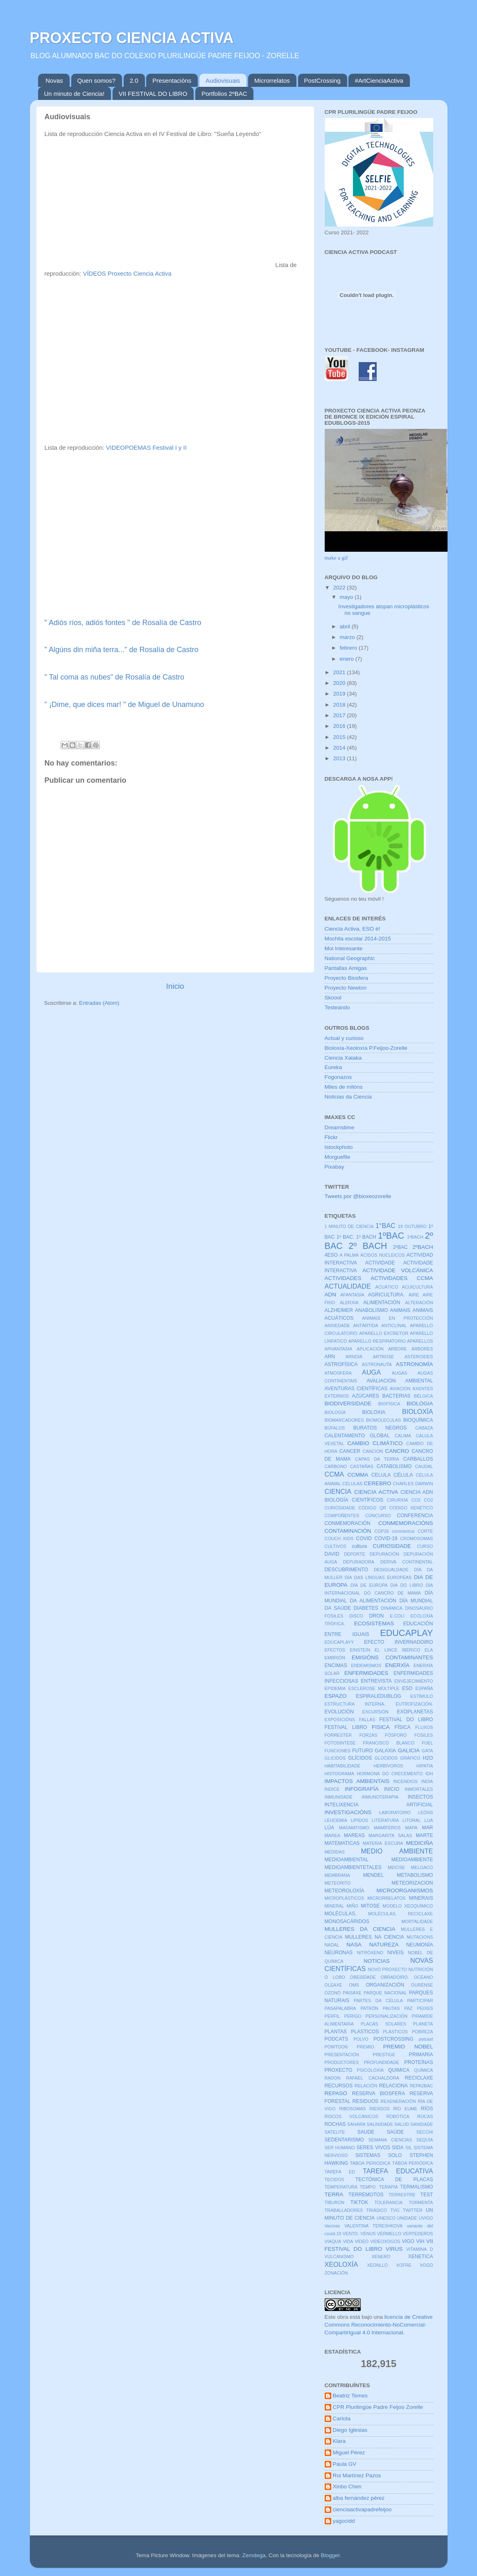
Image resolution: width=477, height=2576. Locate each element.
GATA (427, 1750)
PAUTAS (391, 2008)
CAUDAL (424, 1466)
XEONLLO (377, 2265)
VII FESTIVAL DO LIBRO (153, 93)
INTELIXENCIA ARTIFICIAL (379, 1805)
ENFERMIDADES (366, 1673)
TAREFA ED (340, 2171)
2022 (340, 588)
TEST (426, 2195)
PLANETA (423, 2023)
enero (347, 659)
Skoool (333, 998)
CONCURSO (378, 1515)
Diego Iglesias (350, 2430)
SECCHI (424, 2132)
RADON (333, 2077)
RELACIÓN (366, 2085)
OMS (354, 1984)
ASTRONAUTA (377, 1364)
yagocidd (344, 2521)
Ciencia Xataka (343, 1058)
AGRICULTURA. (386, 1295)
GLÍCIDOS (360, 1758)
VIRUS (394, 2249)
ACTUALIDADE (348, 1286)
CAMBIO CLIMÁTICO (374, 1443)
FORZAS (368, 1735)
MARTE (424, 1835)
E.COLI (397, 1615)
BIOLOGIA (420, 1403)
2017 (340, 715)
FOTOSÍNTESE (340, 1742)
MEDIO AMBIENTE (397, 1851)
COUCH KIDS (339, 1538)
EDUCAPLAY (406, 1633)
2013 (340, 758)
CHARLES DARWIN (413, 1483)
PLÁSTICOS (395, 2031)
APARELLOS (420, 1341)
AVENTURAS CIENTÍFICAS (356, 1388)
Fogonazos (338, 1077)
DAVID (332, 1554)
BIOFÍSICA (389, 1403)
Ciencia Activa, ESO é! (352, 929)
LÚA (330, 1828)
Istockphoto (339, 1147)
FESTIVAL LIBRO (346, 1727)
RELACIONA (393, 2086)
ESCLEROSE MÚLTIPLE (374, 1688)
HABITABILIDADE (342, 1765)
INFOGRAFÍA (362, 1789)
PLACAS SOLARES (383, 2023)
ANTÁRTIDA (365, 1325)
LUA (429, 1820)
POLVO (360, 2039)
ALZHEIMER (339, 1310)
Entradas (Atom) (99, 1003)
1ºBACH (415, 1237)
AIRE (414, 1294)
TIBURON (335, 2202)
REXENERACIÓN (398, 2101)
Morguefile (337, 1157)
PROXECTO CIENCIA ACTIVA (132, 37)
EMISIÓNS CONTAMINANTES (392, 1657)
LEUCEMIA (336, 1820)
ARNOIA (354, 1356)
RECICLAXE (419, 2078)
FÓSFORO (396, 1735)
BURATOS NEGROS (380, 1428)
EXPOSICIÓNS (340, 1719)
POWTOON (336, 2046)
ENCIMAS (336, 1665)
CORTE (425, 1531)
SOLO (395, 2155)
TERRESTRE (402, 2194)
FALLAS (367, 1719)
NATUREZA (384, 1945)
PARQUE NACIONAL (385, 1992)
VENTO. (351, 2233)
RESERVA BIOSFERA (378, 2093)
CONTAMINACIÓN (348, 1531)
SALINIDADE (380, 2124)
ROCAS (425, 2116)
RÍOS (427, 2109)
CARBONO (336, 1466)
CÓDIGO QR (372, 1507)
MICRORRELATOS (386, 1898)
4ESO (331, 1255)
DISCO (356, 1615)
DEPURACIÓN (384, 1554)
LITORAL (411, 1820)
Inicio (175, 986)
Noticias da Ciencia (348, 1097)
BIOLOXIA (373, 1412)
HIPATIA (424, 1765)
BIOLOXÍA (417, 1411)
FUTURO (362, 1751)
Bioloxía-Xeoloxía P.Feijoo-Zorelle (366, 1048)
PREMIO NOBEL (408, 2047)
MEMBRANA (337, 1875)
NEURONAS (339, 1952)
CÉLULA (403, 1475)
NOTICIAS (377, 1961)
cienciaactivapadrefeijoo (362, 2509)
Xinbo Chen (347, 2486)
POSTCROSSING (393, 2039)
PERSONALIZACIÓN (387, 2016)
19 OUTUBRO (412, 1226)
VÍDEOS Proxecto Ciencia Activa (127, 273)
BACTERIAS (396, 1396)
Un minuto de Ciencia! (74, 93)
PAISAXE (352, 1992)
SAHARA (356, 2124)
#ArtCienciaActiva (379, 80)
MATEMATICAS (342, 1843)
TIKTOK (359, 2202)
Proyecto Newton (346, 988)
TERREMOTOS (365, 2195)
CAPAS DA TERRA (377, 1459)
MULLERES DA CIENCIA (360, 1929)
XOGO (426, 2265)
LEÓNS (425, 1812)
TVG (394, 2210)
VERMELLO (389, 2233)
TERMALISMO (416, 2187)
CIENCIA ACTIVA (376, 1492)
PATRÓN (369, 2008)
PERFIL (332, 2016)
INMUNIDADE (339, 1796)
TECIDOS (334, 2179)
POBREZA (422, 2031)
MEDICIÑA (419, 1843)
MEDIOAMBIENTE (412, 1859)
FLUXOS (424, 1727)
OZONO (333, 1992)
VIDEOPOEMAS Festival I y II (146, 447)
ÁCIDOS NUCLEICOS (382, 1255)
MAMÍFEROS (387, 1827)
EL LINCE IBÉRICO (397, 1649)
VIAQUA (333, 2241)
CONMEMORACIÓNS (405, 1523)
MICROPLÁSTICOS (344, 1898)
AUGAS (399, 1373)
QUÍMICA (423, 2070)
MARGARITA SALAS (390, 1835)
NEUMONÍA (419, 1945)
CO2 (415, 1500)
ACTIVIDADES (343, 1278)
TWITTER (413, 2210)
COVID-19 (386, 1538)
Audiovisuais (223, 80)
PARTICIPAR (420, 2000)
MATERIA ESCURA (383, 1843)
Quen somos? (96, 80)
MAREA (332, 1835)
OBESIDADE (363, 1977)
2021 (340, 672)
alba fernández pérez (359, 2498)
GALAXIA (385, 1751)
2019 (340, 694)
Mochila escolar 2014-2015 (358, 939)
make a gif (336, 558)
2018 (340, 705)
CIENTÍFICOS (367, 1500)
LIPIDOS (359, 1820)
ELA (429, 1649)
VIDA (348, 2241)
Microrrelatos (272, 80)
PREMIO (365, 2046)
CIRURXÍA (397, 1500)
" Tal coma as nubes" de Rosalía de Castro (115, 677)
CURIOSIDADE (392, 1546)
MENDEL (373, 1875)
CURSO (425, 1546)
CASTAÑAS (361, 1466)
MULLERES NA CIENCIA (374, 1937)
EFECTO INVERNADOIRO (398, 1642)
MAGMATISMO (354, 1827)
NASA (354, 1945)
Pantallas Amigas (346, 968)
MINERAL (334, 1905)
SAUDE (366, 2132)
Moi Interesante (344, 948)
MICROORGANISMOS (404, 1890)
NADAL (332, 1944)
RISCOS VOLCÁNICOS (352, 2116)
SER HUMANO (340, 2147)
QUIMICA (398, 2070)
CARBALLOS (418, 1459)
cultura (359, 1546)
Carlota (342, 2418)
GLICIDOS (335, 1758)
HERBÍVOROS (388, 1765)
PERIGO (352, 2016)
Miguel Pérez (349, 2452)
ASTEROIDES (419, 1356)
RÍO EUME (405, 2108)
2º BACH (367, 1246)
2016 (340, 726)
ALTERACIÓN (419, 1302)
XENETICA (420, 2256)
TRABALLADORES (344, 2210)
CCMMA (357, 1475)
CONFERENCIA (415, 1515)
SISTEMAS (367, 2155)
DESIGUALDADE (391, 1569)
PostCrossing (322, 80)
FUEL (427, 1742)
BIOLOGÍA (335, 1412)
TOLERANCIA (388, 2202)
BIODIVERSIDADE (348, 1403)
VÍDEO (362, 2241)
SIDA (397, 2147)
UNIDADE (407, 2218)
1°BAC (385, 1225)
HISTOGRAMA (339, 1773)
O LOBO (335, 1977)
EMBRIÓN (335, 1657)
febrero (349, 648)
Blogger (330, 2555)
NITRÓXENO (370, 1952)
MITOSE (370, 1906)
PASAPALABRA (340, 2008)
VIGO (408, 2241)
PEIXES (425, 2008)
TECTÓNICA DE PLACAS (394, 2179)
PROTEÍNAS (418, 2062)
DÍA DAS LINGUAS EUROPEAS (378, 1577)
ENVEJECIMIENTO (413, 1681)
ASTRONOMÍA (414, 1364)
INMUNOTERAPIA (380, 1796)
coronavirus (403, 1531)
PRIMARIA (421, 2054)
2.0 (134, 80)
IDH (429, 1773)
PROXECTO (339, 2070)
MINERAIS (421, 1898)
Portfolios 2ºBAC (224, 93)
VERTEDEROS (417, 2233)
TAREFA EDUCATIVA (398, 2171)
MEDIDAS (335, 1851)
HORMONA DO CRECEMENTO (390, 1773)
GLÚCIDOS (386, 1758)
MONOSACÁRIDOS (347, 1921)
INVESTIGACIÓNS (348, 1812)
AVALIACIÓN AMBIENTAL (399, 1381)
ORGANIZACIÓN (385, 1985)
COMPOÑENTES (342, 1515)
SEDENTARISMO (344, 2140)
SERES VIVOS (374, 2147)
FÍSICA (403, 1727)
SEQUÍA (424, 2139)
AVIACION (400, 1388)
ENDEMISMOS (366, 1665)
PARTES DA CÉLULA (378, 2000)
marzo (348, 637)
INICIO (391, 1789)
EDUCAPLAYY (339, 1642)
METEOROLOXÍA (344, 1891)
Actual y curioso (344, 1038)
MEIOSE (396, 1867)
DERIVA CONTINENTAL (406, 1561)
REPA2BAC (421, 2085)
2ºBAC (400, 1247)
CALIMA (403, 1435)
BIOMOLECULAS (383, 1420)
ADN (331, 1294)
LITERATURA (385, 1820)
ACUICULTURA (417, 1287)
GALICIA (409, 1750)
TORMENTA (421, 2202)
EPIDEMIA (335, 1688)
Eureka (333, 1067)
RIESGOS (379, 2108)
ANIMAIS (400, 1310)
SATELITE (335, 2132)
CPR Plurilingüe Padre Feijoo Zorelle (378, 2407)
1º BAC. (346, 1237)
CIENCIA (338, 1491)
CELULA (381, 1475)
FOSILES (423, 1735)
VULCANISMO (339, 2256)
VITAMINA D (419, 2249)
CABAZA (424, 1427)
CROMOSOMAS (416, 1538)
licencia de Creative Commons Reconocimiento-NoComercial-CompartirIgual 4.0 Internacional (379, 2325)
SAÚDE (395, 2132)
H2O (428, 1758)
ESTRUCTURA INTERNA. (355, 1703)
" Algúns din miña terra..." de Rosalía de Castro (122, 650)
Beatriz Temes (350, 2395)
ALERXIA (349, 1302)
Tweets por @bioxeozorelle (358, 1196)
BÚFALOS (335, 1427)
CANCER (349, 1451)
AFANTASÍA (352, 1294)
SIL (408, 2147)
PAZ (408, 2008)
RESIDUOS (365, 2101)
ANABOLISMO (371, 1310)
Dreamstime (340, 1127)
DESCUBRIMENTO (346, 1569)
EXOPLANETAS (415, 1712)
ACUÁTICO (386, 1287)
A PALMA (349, 1255)
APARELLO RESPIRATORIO (377, 1341)
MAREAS (354, 1835)
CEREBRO (377, 1483)
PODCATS (336, 2039)
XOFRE (403, 2265)
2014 (340, 748)
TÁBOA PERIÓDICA (412, 2163)
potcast (426, 2039)
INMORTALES (419, 1789)
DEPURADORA (358, 1561)
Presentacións (171, 80)
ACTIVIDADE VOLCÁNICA (397, 1270)
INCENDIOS (405, 1781)
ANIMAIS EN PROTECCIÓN (397, 1318)
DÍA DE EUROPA (369, 1585)
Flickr (331, 1137)
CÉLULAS (352, 1483)
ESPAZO (336, 1696)
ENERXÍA (397, 1665)
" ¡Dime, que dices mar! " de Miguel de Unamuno (124, 704)
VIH (420, 2241)
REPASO (336, 2093)
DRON (376, 1616)
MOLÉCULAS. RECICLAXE (400, 1913)
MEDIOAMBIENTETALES (353, 1867)
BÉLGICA (423, 1395)
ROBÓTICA (397, 2116)
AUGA (371, 1372)
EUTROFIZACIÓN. (414, 1703)
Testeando (337, 1007)
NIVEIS (395, 1952)
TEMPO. (368, 2186)
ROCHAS (335, 2124)
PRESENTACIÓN (342, 2054)
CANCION (373, 1451)
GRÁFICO (410, 1758)
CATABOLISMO (394, 1466)
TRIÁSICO (376, 2210)
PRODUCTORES (342, 2062)
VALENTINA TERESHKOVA (373, 2225)
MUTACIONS (420, 1937)
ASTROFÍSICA (341, 1364)
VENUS (367, 2233)
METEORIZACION (412, 1883)
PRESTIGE (384, 2054)
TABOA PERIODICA (370, 2163)
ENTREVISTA (376, 1681)
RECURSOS (339, 2086)
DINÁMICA (391, 1608)
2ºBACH (423, 1247)
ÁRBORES (422, 1348)
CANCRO (397, 1451)
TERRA (334, 2194)
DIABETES (366, 1608)
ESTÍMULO (421, 1696)
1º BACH (366, 1237)
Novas (54, 80)
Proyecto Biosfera (346, 978)
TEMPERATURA (341, 2186)
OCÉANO (423, 1977)
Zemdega (253, 2555)
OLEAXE (333, 1984)
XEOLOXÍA (341, 2264)
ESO (407, 1688)
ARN (330, 1356)
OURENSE (422, 1984)
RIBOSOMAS (352, 2108)
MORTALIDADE (417, 1921)
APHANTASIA (339, 1348)
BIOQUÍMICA (418, 1420)
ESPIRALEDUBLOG (378, 1696)
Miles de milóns (344, 1087)
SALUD (401, 2124)
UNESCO (386, 2218)
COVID (364, 1538)
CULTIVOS (335, 1546)
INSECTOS (420, 1797)
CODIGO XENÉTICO (411, 1507)
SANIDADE (421, 2124)
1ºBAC (391, 1235)
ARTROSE (383, 1356)
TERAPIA (388, 2186)
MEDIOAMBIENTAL (347, 1859)
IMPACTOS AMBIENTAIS (357, 1781)
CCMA (334, 1474)
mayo (347, 597)
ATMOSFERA (338, 1373)
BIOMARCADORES (344, 1420)
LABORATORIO (395, 1812)
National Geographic (350, 958)
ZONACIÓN (336, 2272)
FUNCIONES (338, 1750)
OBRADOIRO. (395, 1977)
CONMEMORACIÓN (348, 1523)
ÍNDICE (332, 1789)
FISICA (381, 1727)
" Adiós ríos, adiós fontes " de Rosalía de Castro (123, 623)
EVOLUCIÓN (339, 1712)
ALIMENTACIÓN (381, 1302)
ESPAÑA (424, 1688)
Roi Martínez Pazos (357, 2475)
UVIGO (426, 2218)
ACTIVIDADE (380, 1263)
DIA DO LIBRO (406, 1585)
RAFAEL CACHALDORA (372, 2077)
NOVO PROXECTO (387, 1969)
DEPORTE (354, 1554)
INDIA (427, 1781)
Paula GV (345, 2464)
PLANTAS (336, 2032)
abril (346, 626)
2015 (340, 737)
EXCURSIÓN (375, 1711)
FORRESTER (338, 1735)
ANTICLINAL (394, 1325)
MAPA (411, 1827)
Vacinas (332, 2225)
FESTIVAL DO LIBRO (406, 1719)
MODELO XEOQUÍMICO (407, 1905)
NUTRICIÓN (421, 1969)
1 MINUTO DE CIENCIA (349, 1226)
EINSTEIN (360, 1649)
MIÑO (352, 1905)
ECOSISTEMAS (374, 1623)
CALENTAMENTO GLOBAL (357, 1436)
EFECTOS (335, 1649)
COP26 (381, 1531)
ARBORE (397, 1348)
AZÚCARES (365, 1396)
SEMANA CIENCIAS (390, 2139)
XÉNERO (381, 2256)
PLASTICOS (365, 2032)
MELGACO (422, 1867)
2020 (340, 683)
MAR (427, 1828)
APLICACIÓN (370, 1348)
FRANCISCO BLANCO (388, 1742)
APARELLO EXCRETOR (383, 1333)
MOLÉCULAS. (341, 1914)
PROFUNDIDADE (381, 2062)
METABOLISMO (415, 1875)
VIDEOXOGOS (385, 2241)
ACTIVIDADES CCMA (402, 1278)
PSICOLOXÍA (370, 2070)
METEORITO (338, 1882)
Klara (339, 2441)
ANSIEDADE (337, 1325)
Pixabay (334, 1167)
